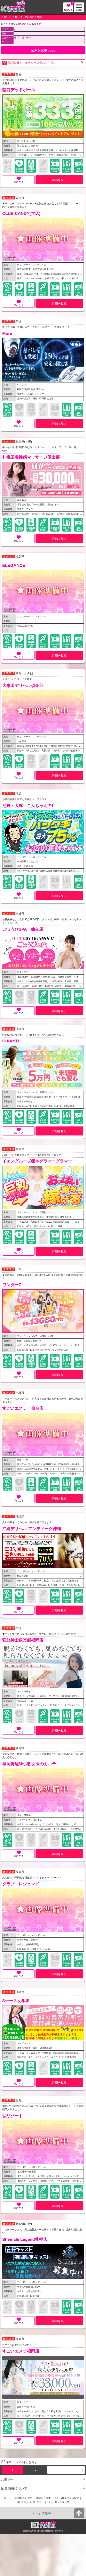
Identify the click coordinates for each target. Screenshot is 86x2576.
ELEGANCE (13, 565)
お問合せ (7, 2479)
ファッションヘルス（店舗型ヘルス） (36, 1092)
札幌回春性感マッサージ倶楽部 (31, 457)
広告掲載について (14, 2488)
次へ (66, 2470)
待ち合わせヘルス (26, 141)
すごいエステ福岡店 (20, 2351)
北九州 (20, 2100)
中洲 (18, 321)
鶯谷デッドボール (18, 90)
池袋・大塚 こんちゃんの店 (29, 805)
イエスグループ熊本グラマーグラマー (37, 1161)
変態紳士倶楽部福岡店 (22, 1640)
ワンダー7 (11, 1284)
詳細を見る (59, 180)
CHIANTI (10, 1041)
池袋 (18, 793)
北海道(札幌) (24, 441)
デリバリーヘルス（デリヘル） (33, 264)
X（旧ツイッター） (40, 2502)
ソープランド (24, 385)
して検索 (43, 50)
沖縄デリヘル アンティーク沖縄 (31, 1528)
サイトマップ (62, 2502)
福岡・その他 (24, 673)
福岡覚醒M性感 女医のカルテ (29, 1764)
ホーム (7, 2498)
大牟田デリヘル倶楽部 (22, 685)
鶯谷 (18, 74)
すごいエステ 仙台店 (22, 1408)
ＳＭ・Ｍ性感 (24, 1691)
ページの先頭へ (43, 2513)
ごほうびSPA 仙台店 (22, 929)
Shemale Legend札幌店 (24, 2239)
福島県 (20, 556)
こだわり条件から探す (66, 2498)
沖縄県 (20, 1029)
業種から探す (43, 2498)
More (7, 333)
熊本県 (20, 1149)
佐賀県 (20, 197)
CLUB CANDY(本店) (21, 213)
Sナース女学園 (16, 2001)
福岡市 (20, 1748)
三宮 (18, 1269)
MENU (78, 7)
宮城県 (20, 913)
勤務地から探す (23, 2498)
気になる (68, 6)
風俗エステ (22, 500)
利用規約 (21, 2502)
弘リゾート (12, 2116)
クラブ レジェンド (20, 1884)
